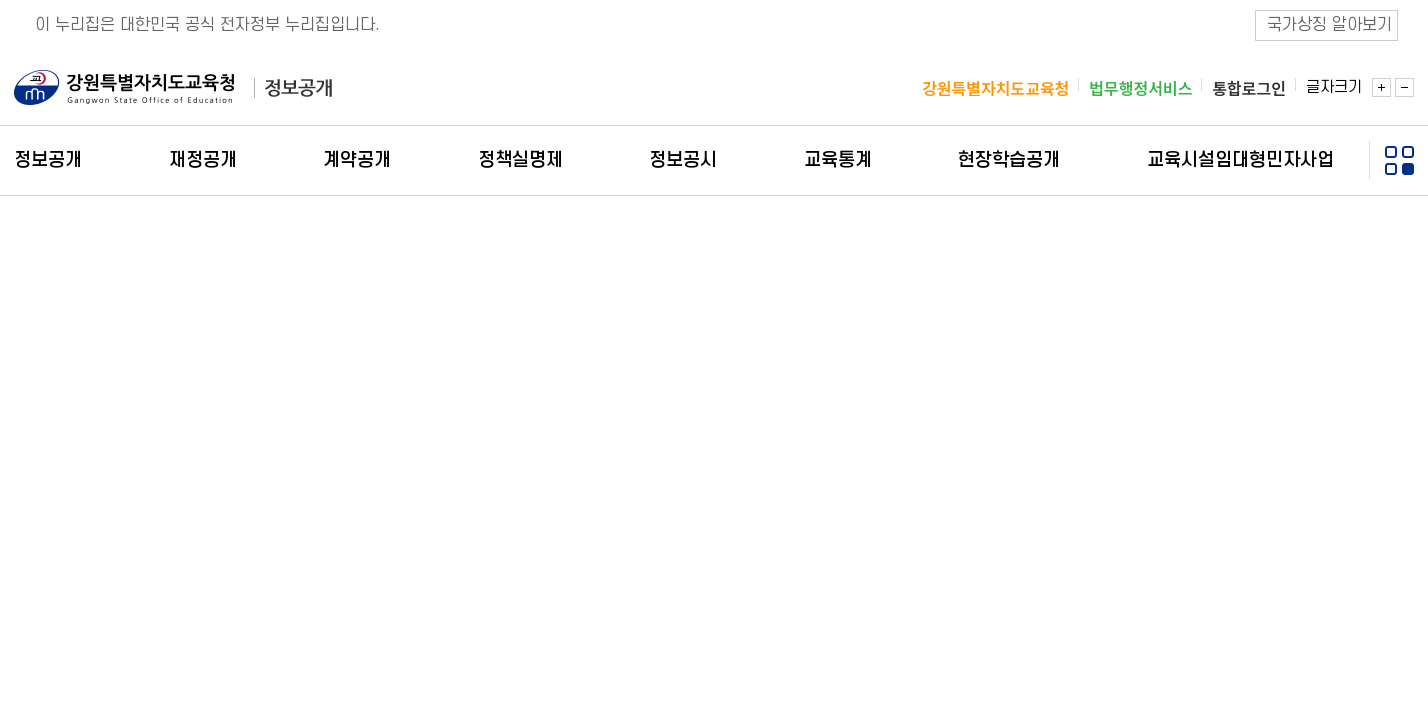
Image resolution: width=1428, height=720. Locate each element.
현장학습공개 (1009, 160)
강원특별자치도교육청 (995, 89)
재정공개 (203, 160)
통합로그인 (1249, 89)
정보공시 (683, 160)
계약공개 (357, 160)
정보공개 (48, 160)
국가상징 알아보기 (1329, 25)
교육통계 (838, 160)
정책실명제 (520, 160)
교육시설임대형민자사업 (1240, 160)
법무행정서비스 (1140, 89)
